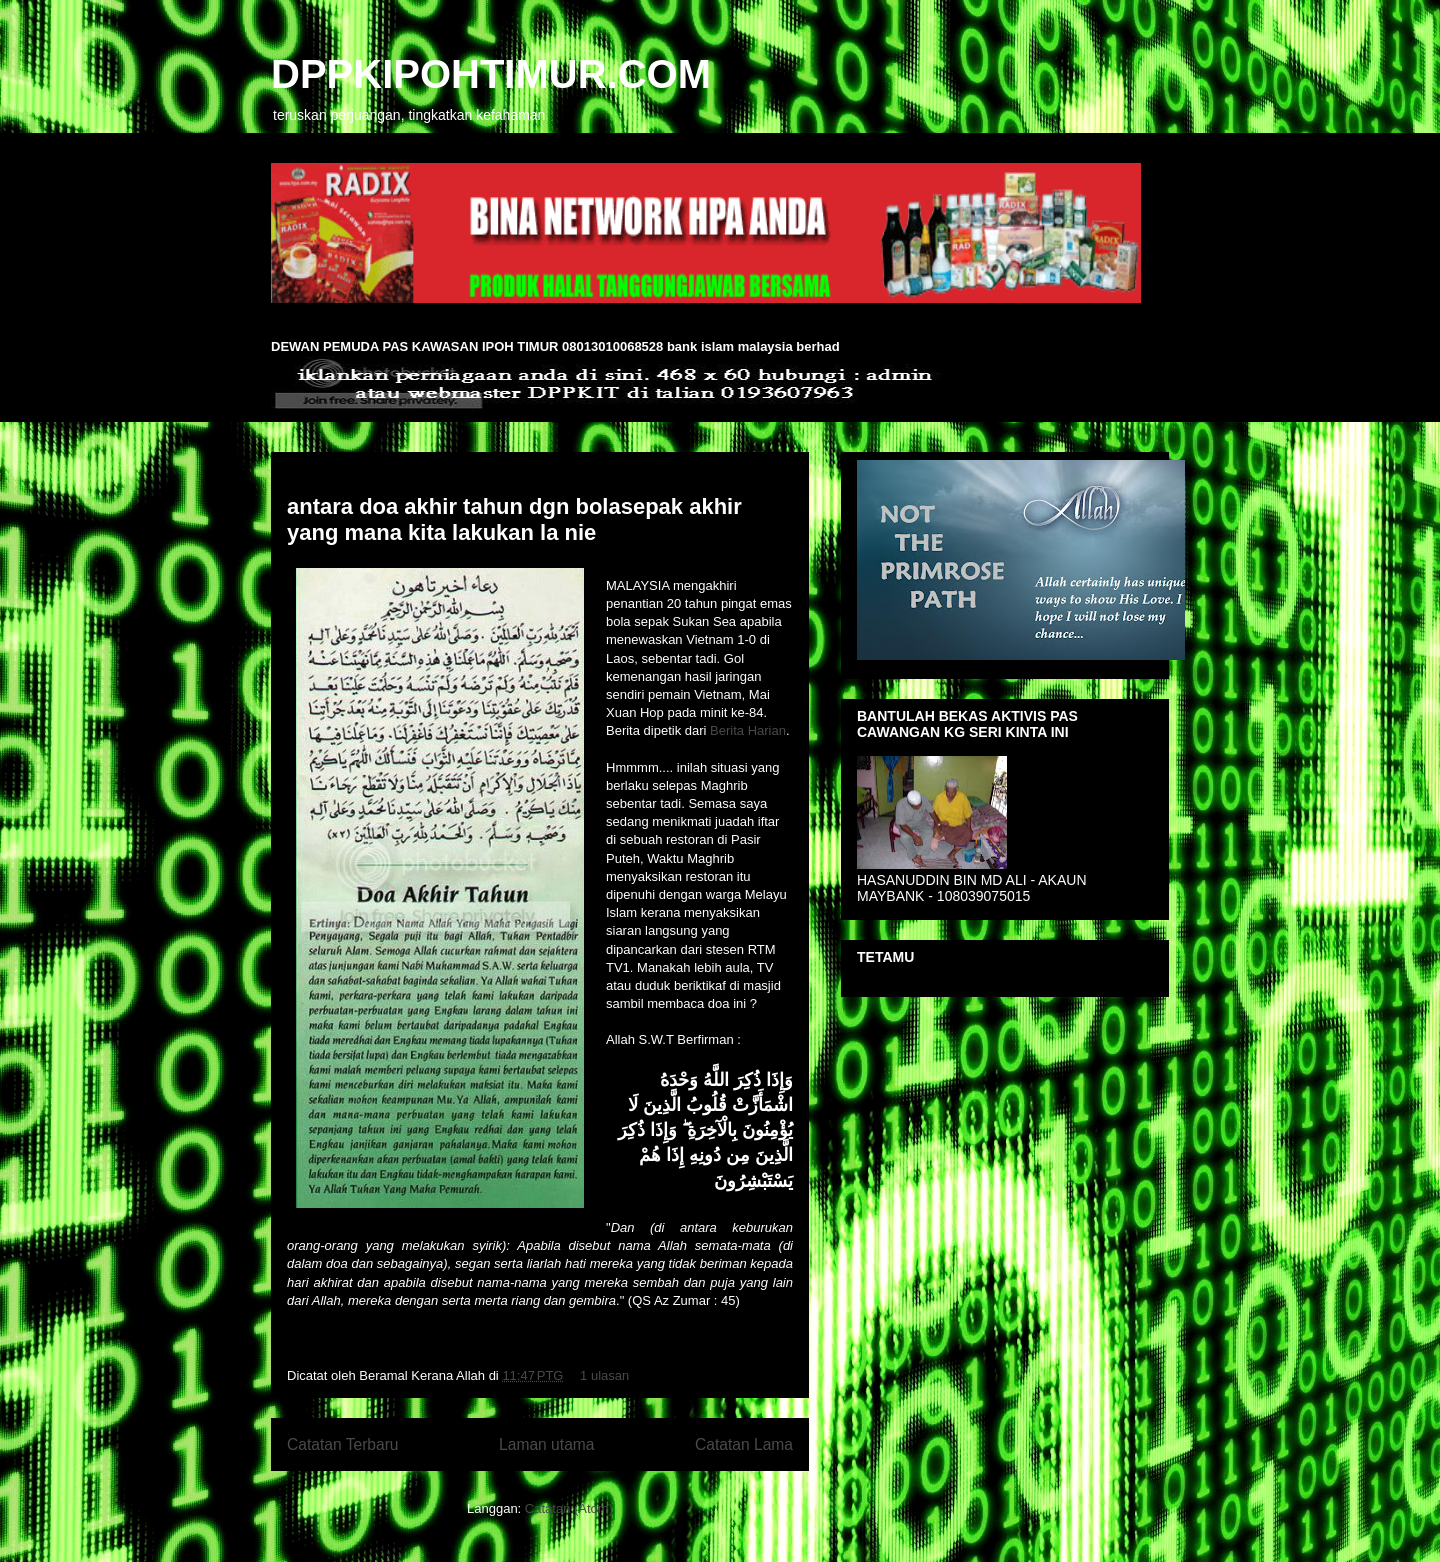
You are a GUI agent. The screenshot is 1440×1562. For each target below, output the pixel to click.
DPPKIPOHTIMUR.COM (491, 74)
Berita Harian (748, 730)
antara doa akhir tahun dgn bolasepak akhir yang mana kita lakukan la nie (514, 519)
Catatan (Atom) (569, 1508)
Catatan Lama (744, 1444)
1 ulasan (604, 1375)
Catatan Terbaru (343, 1444)
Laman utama (546, 1444)
